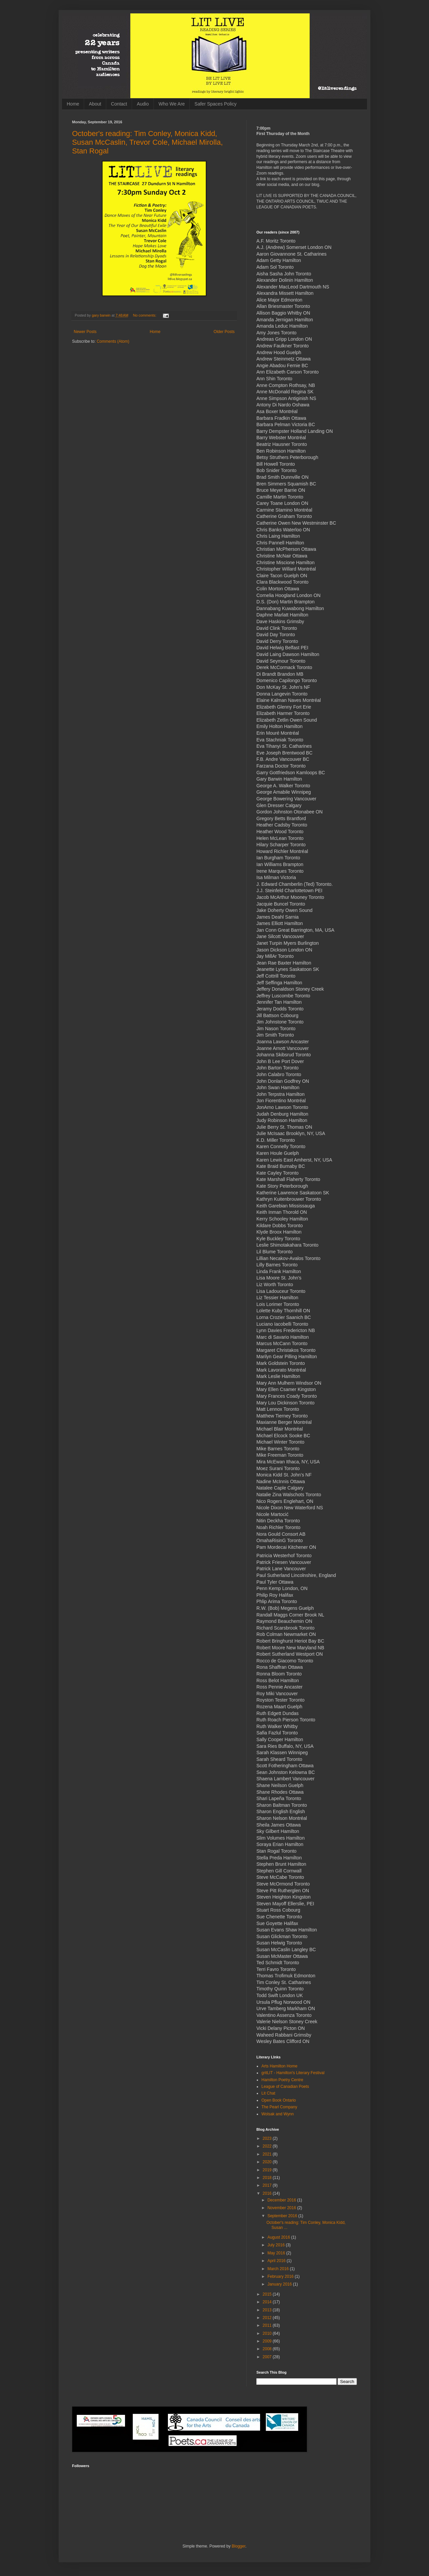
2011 (268, 2325)
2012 (268, 2317)
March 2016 (278, 2268)
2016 (268, 2193)
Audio (143, 104)
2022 (268, 2146)
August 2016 (279, 2237)
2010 (268, 2333)
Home (73, 104)
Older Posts (224, 331)
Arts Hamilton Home (279, 2066)
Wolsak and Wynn (277, 2114)
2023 (268, 2138)
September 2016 (282, 2216)
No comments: (145, 315)
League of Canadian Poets (285, 2086)
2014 (268, 2302)
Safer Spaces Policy (215, 104)
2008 (268, 2349)
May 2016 (276, 2253)
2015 (268, 2294)
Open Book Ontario (278, 2100)
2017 (268, 2185)
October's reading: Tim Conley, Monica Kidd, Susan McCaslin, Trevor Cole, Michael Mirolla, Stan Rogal (147, 142)
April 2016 (277, 2260)
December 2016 (282, 2200)
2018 (268, 2177)
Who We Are (172, 104)
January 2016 (280, 2284)
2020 (268, 2162)
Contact (119, 104)
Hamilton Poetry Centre (282, 2079)
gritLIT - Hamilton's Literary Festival (292, 2072)
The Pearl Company (279, 2107)
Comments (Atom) (113, 341)
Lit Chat (268, 2093)
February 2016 (281, 2276)
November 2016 (282, 2207)
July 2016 (276, 2245)
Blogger (238, 2546)
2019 (268, 2170)
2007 (268, 2357)
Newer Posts (85, 331)
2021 (268, 2154)
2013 (268, 2310)
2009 (268, 2341)
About (95, 104)
